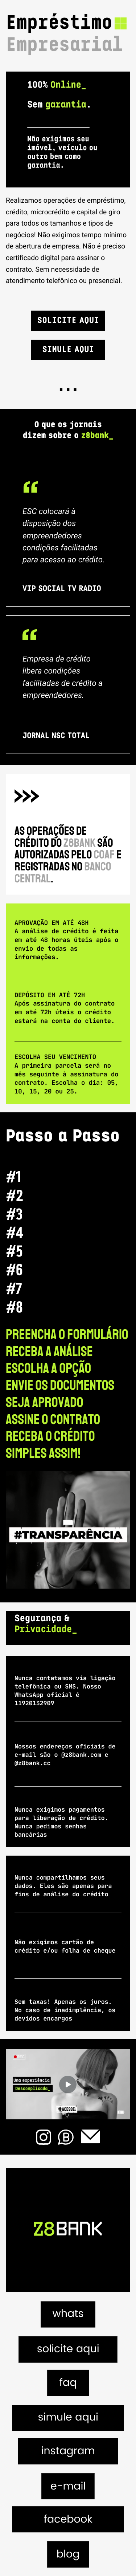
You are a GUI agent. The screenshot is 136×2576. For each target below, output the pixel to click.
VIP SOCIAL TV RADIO (61, 589)
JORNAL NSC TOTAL (56, 736)
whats (68, 2314)
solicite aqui (68, 2349)
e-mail (68, 2486)
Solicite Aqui (68, 321)
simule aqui (68, 2417)
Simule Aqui (68, 350)
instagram (68, 2451)
